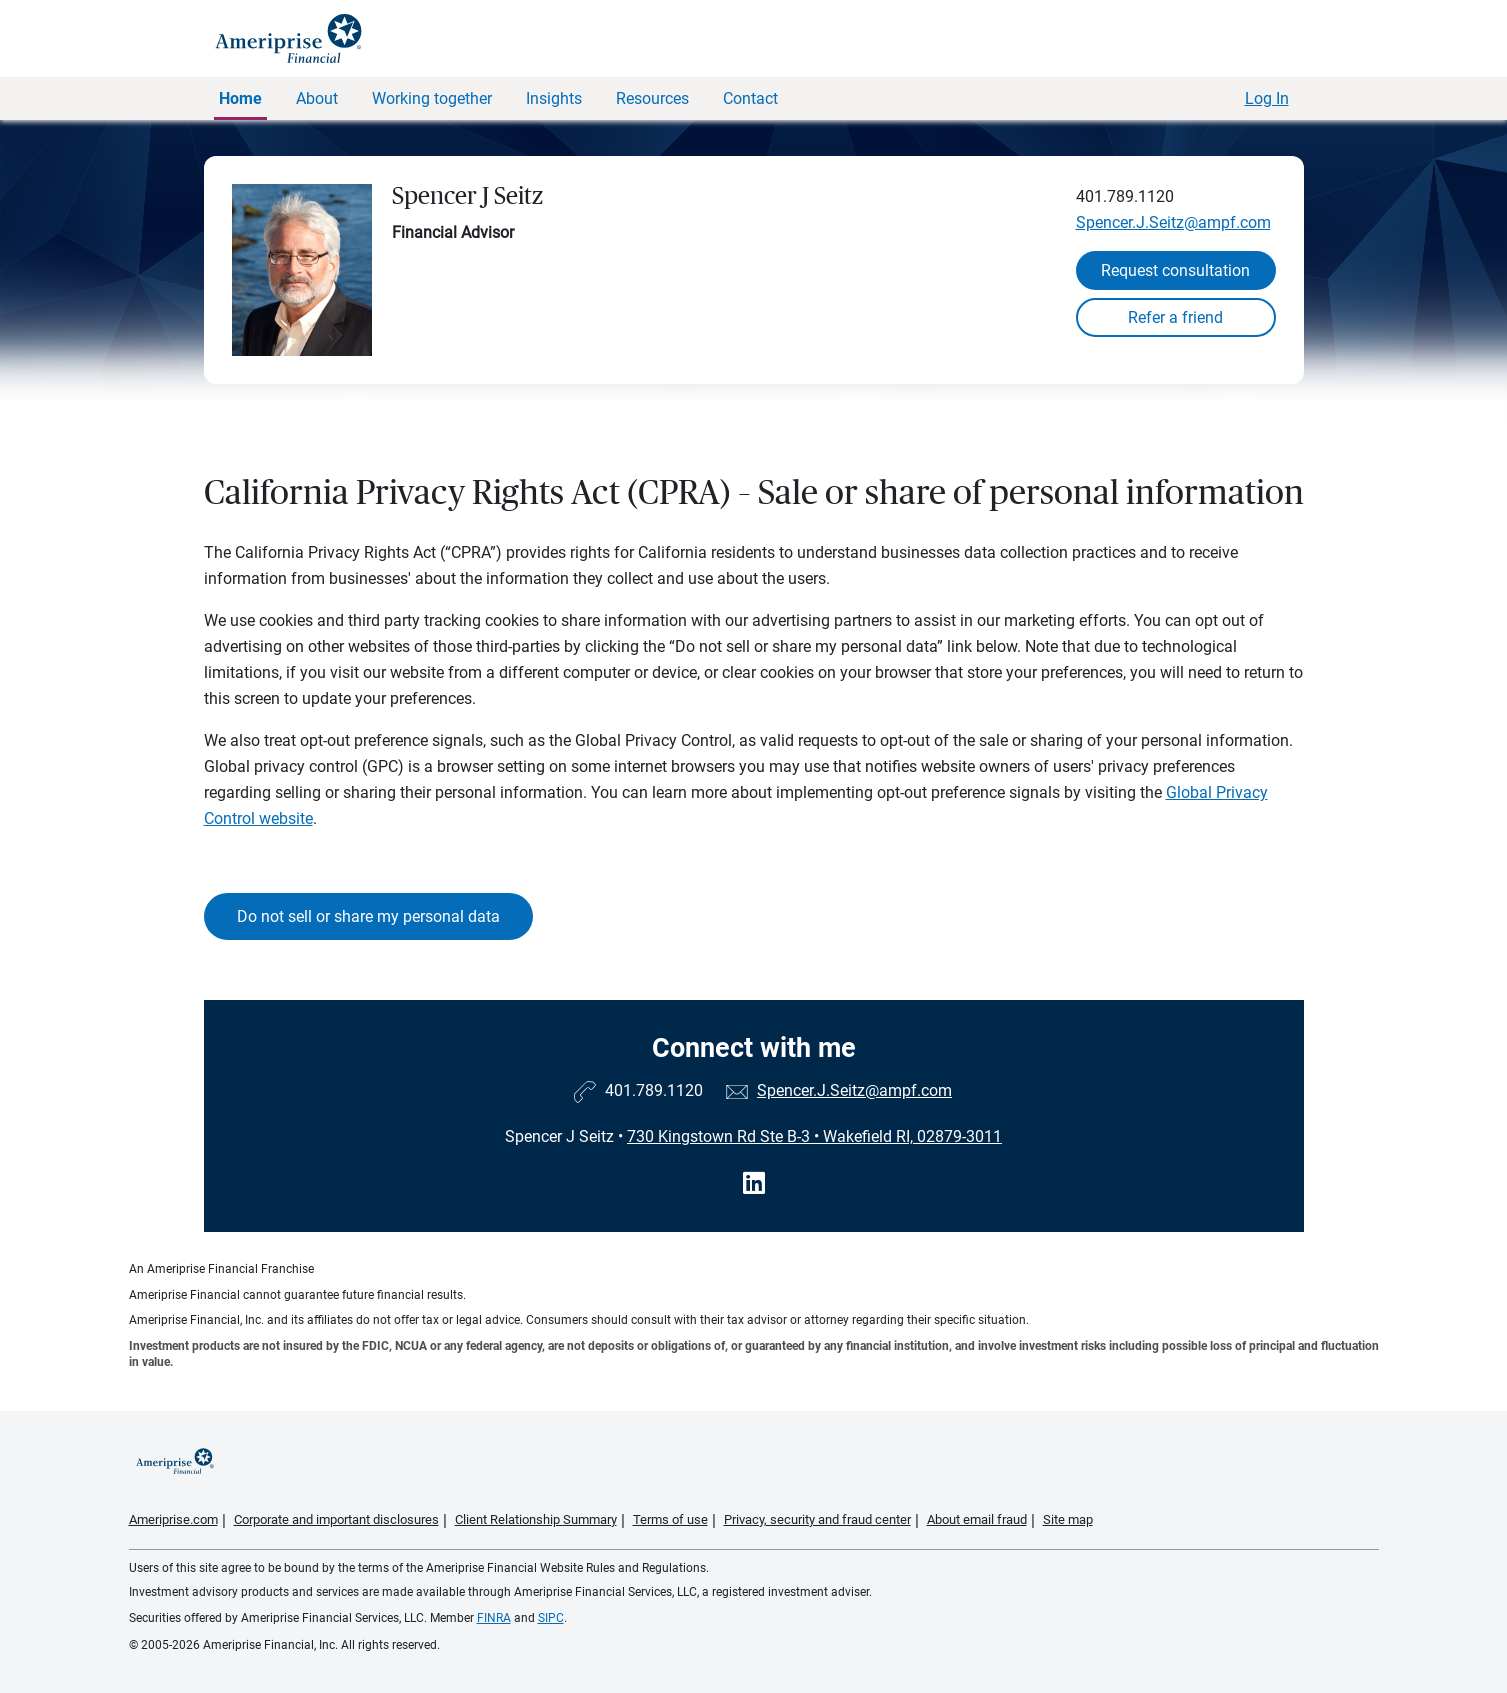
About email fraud (977, 1519)
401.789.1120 (1125, 196)
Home (240, 98)
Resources (652, 98)
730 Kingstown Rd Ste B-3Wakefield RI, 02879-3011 (814, 1136)
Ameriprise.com (173, 1519)
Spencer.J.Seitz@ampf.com (1173, 222)
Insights (554, 98)
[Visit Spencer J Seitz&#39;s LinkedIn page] (754, 1183)
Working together (432, 98)
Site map (1068, 1519)
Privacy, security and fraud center (817, 1519)
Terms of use (670, 1519)
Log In (1267, 98)
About (317, 98)
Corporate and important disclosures (336, 1519)
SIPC (551, 1618)
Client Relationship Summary (536, 1519)
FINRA (494, 1618)
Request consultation (1175, 270)
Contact (750, 98)
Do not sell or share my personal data (368, 916)
